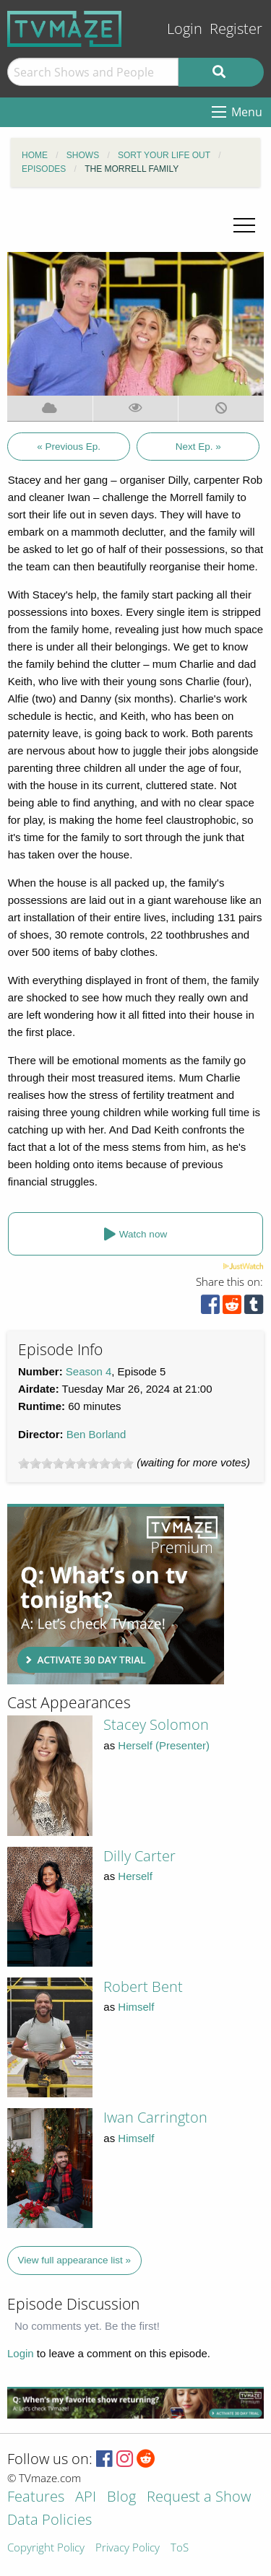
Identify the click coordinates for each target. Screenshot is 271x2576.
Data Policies (49, 2520)
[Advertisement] (115, 1594)
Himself (136, 2007)
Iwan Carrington (155, 2117)
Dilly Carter (139, 1856)
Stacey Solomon (156, 1724)
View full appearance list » (75, 2260)
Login (184, 28)
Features (35, 2497)
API (85, 2497)
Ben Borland (96, 1434)
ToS (180, 2548)
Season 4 (88, 1371)
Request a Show (199, 2497)
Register (236, 28)
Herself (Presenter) (164, 1745)
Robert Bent (143, 1986)
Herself (135, 1876)
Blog (121, 2497)
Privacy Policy (127, 2548)
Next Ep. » (198, 446)
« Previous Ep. (68, 446)
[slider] (76, 1463)
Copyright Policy (46, 2548)
